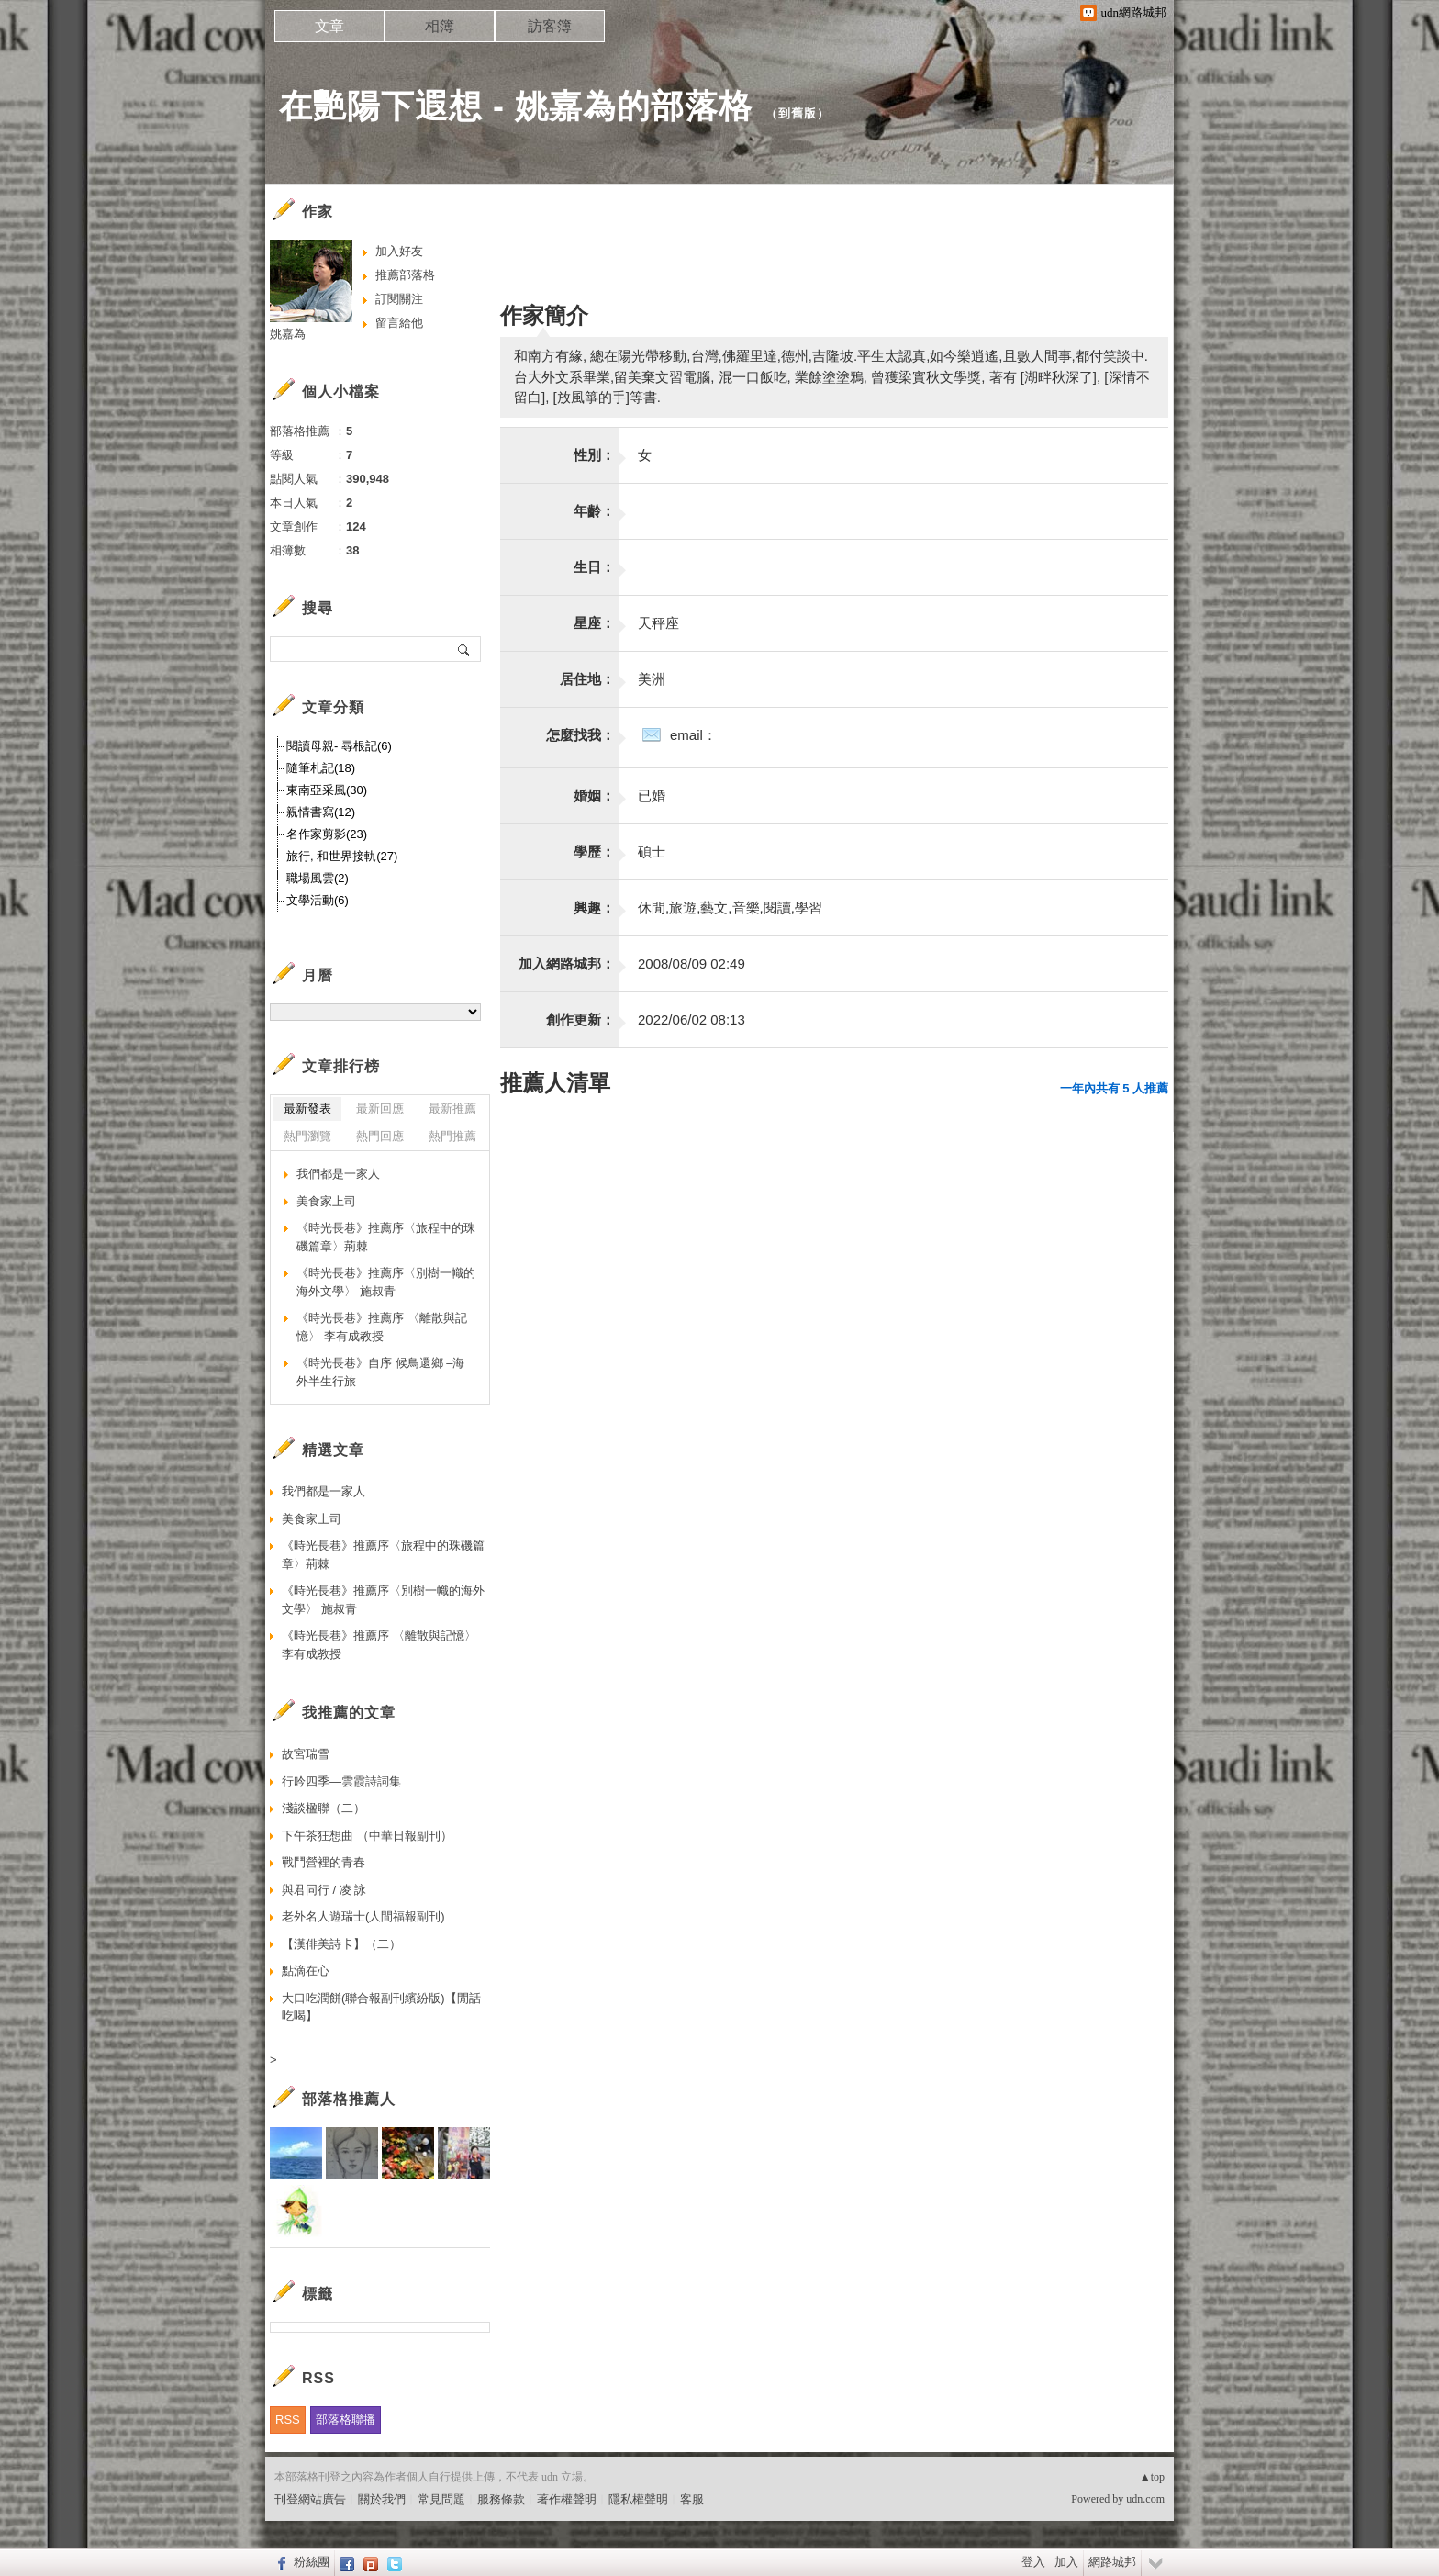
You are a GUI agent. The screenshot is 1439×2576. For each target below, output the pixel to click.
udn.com (1145, 2498)
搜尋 (465, 649)
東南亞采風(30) (326, 790)
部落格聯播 (345, 2419)
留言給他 (399, 323)
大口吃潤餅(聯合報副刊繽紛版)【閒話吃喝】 (381, 2007)
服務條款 (501, 2499)
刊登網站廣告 (310, 2499)
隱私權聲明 (638, 2499)
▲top (1152, 2476)
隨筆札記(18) (320, 768)
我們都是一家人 (338, 1174)
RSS (287, 2419)
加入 (1066, 2562)
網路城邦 (1112, 2562)
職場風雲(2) (317, 878)
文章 (329, 26)
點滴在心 (305, 1970)
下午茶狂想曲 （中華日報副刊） (367, 1835)
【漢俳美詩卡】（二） (341, 1944)
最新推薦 (452, 1108)
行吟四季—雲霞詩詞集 (341, 1781)
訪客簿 (550, 26)
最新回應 (380, 1108)
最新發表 (307, 1108)
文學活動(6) (317, 900)
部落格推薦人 (349, 2099)
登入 (1033, 2562)
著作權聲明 (567, 2499)
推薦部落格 (405, 275)
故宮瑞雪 (305, 1754)
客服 (692, 2499)
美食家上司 (326, 1201)
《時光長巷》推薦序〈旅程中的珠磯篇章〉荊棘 (385, 1237)
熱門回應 (380, 1136)
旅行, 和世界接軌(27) (341, 856)
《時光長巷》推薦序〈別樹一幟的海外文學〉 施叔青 (385, 1282)
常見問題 (441, 2499)
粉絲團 (311, 2562)
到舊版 (797, 113)
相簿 (439, 26)
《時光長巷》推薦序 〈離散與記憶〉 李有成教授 (381, 1327)
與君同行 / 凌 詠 (324, 1890)
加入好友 (399, 251)
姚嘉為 (288, 334)
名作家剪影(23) (326, 834)
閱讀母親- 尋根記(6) (339, 746)
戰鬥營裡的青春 (323, 1862)
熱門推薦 (452, 1136)
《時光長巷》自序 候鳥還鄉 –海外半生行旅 (380, 1372)
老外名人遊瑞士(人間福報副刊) (363, 1916)
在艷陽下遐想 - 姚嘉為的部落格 (516, 106)
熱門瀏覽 (307, 1136)
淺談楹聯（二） (323, 1808)
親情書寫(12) (320, 812)
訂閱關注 (399, 299)
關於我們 (382, 2499)
